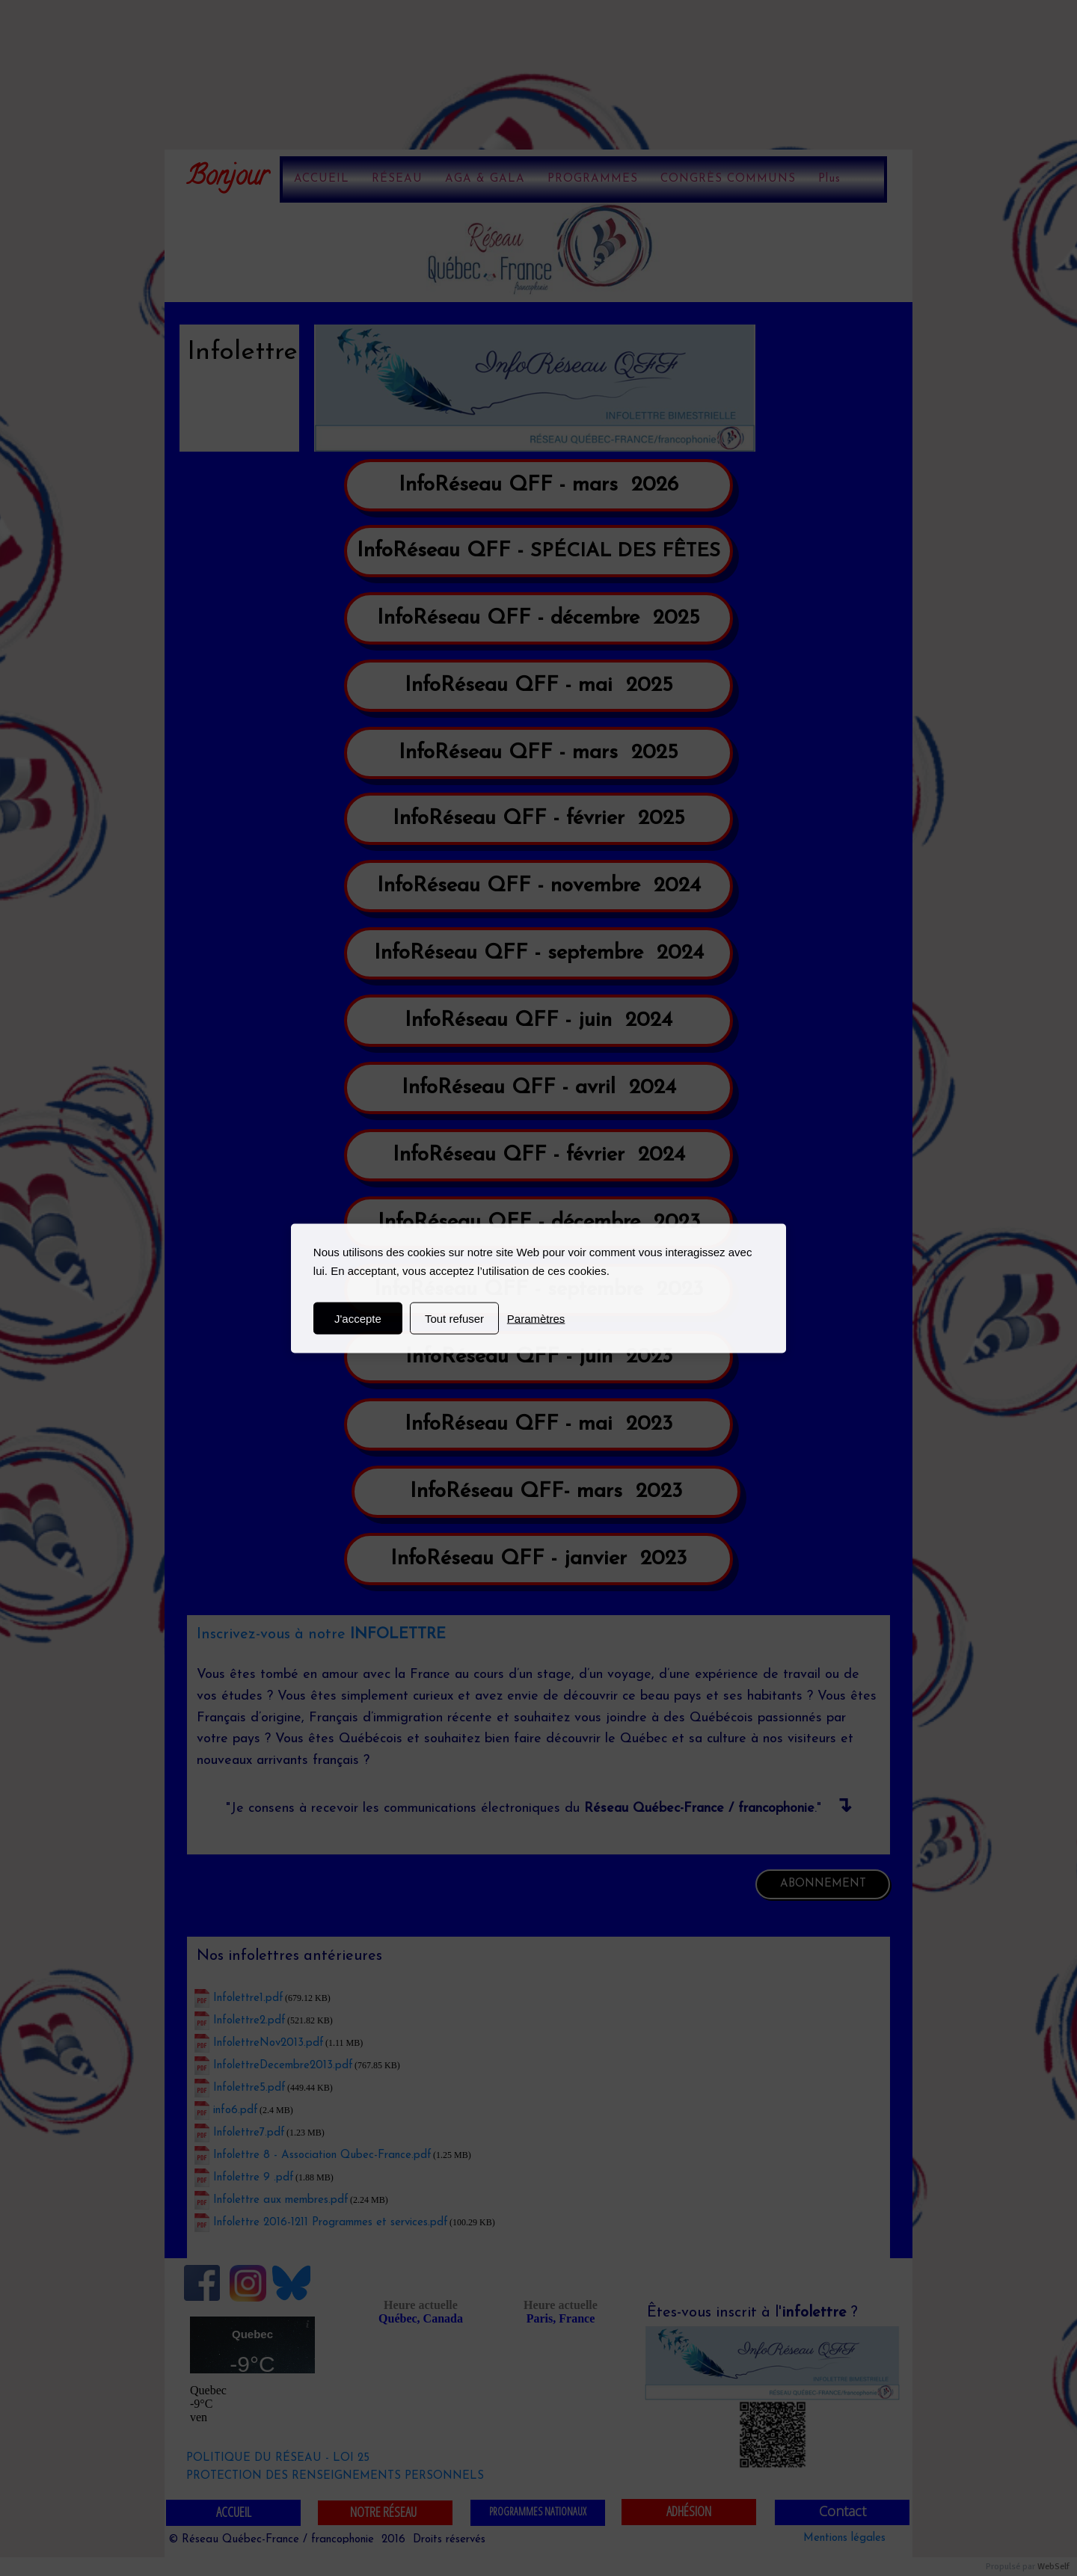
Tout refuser (454, 1318)
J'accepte (357, 1318)
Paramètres (536, 1318)
